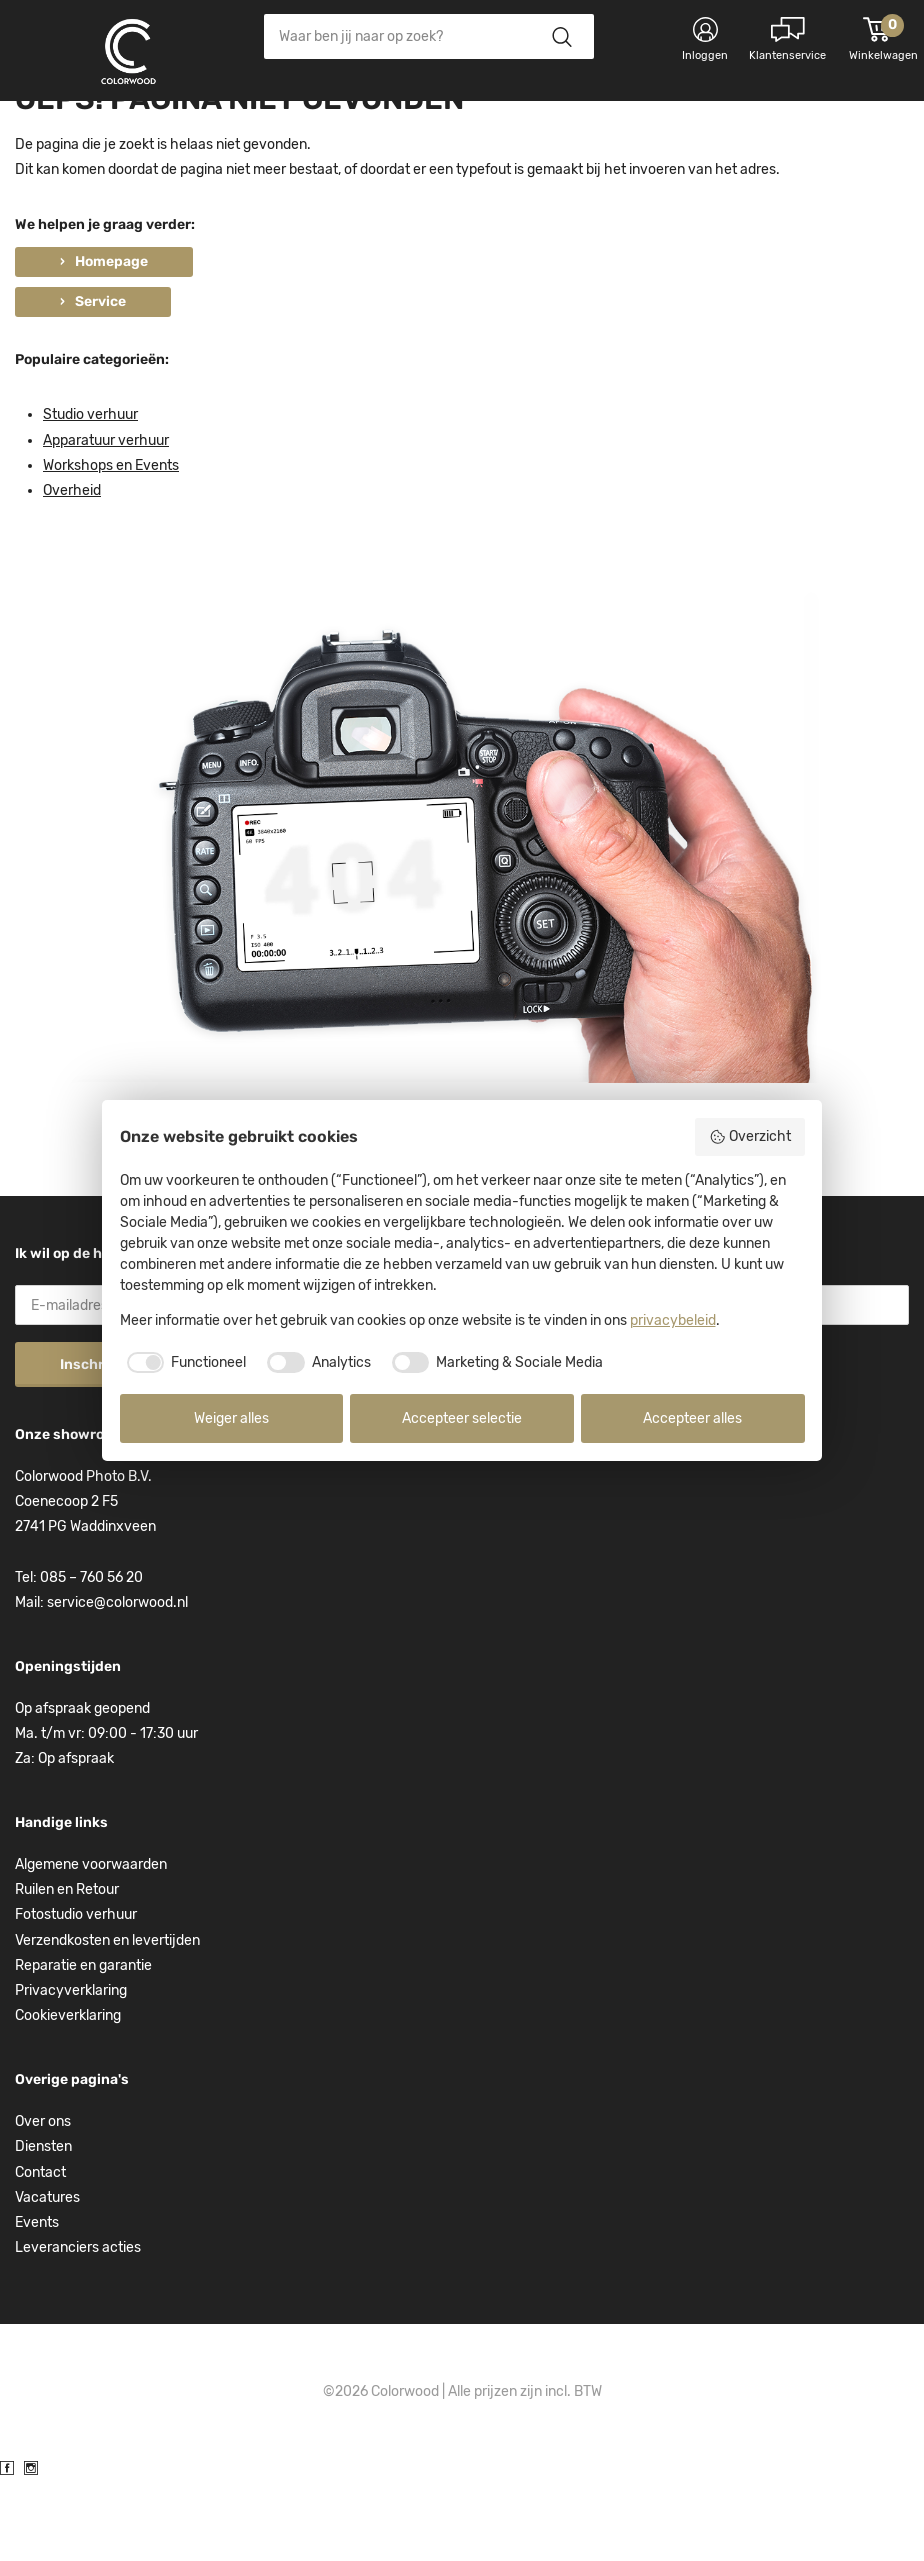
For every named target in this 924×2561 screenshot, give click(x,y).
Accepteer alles (692, 1418)
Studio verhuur (90, 497)
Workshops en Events (111, 547)
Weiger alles (231, 1418)
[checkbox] (183, 1363)
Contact (40, 2254)
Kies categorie (95, 129)
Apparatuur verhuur (106, 522)
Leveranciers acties (78, 2329)
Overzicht (750, 1137)
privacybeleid (673, 1320)
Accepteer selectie (462, 1418)
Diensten (43, 2228)
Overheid (72, 572)
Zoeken (561, 36)
